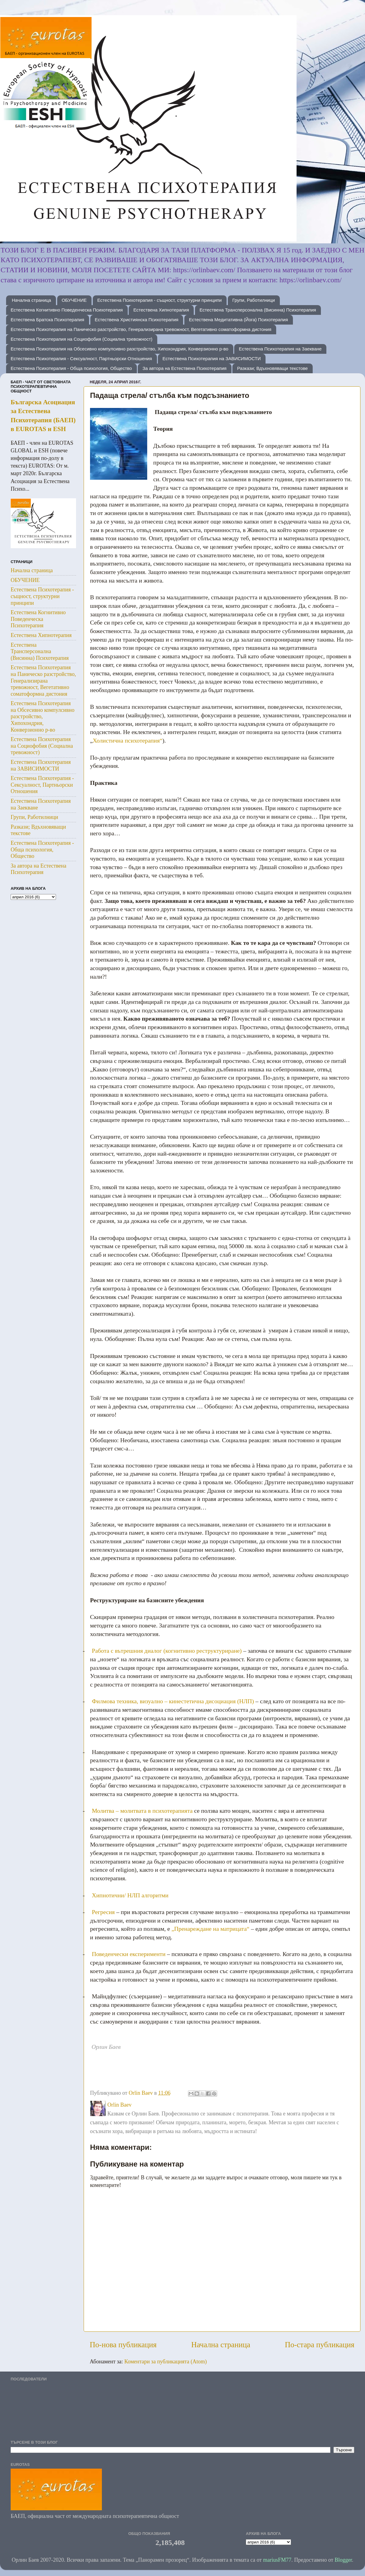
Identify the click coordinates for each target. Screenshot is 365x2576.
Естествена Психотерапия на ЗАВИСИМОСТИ (211, 358)
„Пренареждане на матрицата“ (210, 1928)
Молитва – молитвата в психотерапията (142, 1810)
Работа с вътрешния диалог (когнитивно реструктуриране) (167, 1650)
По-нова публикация (123, 2345)
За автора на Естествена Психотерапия (184, 368)
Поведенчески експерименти (128, 1954)
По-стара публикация (319, 2345)
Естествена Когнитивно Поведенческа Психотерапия (67, 309)
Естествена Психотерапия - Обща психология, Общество (71, 368)
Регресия (103, 1912)
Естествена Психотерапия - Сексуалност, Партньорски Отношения (81, 358)
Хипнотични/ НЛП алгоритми (130, 1895)
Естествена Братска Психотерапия (47, 319)
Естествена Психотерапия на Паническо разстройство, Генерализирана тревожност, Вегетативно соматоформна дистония (141, 329)
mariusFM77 (277, 2560)
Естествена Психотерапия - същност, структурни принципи (159, 300)
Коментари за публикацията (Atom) (165, 2361)
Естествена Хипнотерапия (161, 309)
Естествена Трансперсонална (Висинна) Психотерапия (258, 309)
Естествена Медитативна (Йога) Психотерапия (238, 319)
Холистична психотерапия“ (127, 740)
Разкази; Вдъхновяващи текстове (272, 368)
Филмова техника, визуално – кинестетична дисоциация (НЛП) (173, 1701)
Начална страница (31, 300)
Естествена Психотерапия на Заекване (280, 348)
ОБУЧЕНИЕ (74, 300)
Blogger (343, 2560)
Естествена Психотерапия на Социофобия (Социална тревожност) (81, 339)
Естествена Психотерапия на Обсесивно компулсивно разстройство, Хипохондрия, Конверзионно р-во (119, 348)
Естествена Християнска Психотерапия (137, 319)
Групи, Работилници (253, 300)
